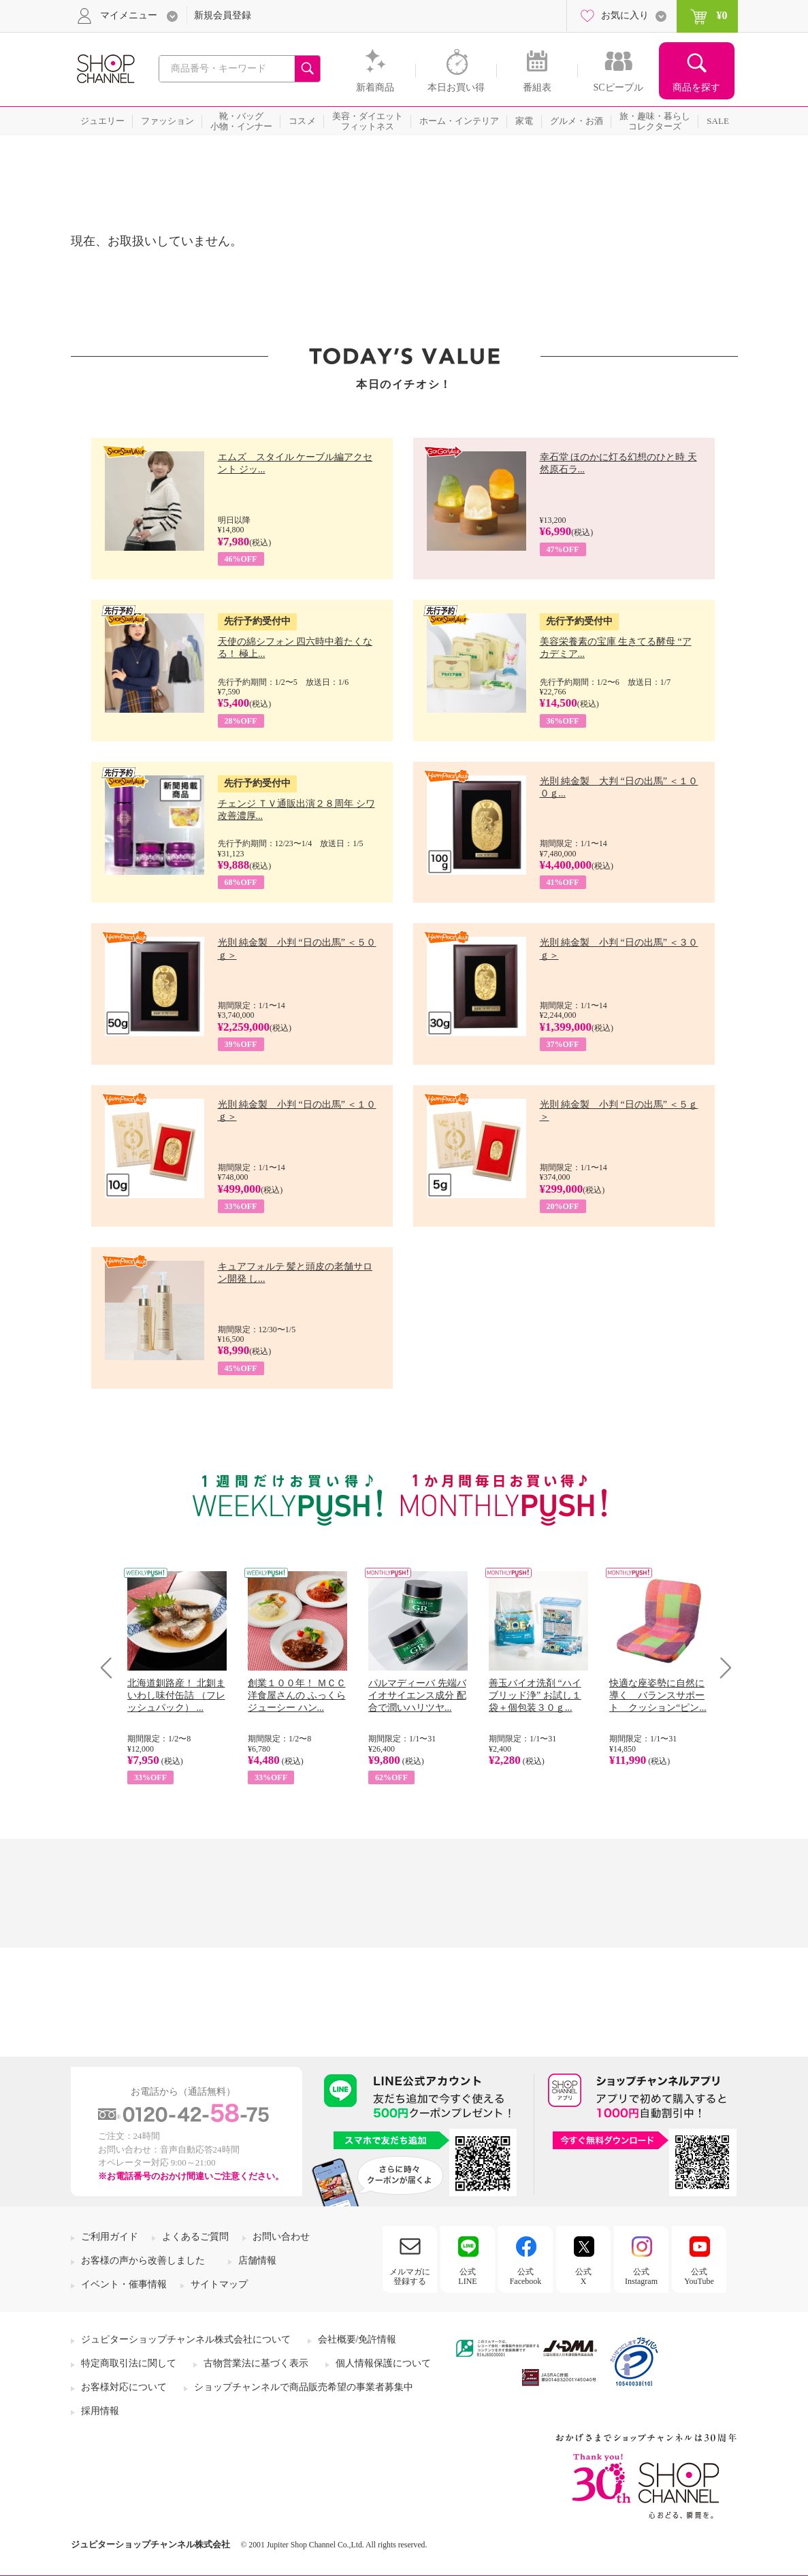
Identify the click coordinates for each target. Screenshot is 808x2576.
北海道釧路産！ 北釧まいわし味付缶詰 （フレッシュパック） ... (176, 1695)
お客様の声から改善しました (143, 2260)
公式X (583, 2276)
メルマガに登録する (409, 2276)
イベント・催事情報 (124, 2284)
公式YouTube (699, 2276)
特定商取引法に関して (128, 2363)
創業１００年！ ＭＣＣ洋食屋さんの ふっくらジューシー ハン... (297, 1695)
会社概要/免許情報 (357, 2339)
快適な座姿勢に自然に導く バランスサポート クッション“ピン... (658, 1695)
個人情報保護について (383, 2363)
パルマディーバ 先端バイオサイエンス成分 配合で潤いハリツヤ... (417, 1695)
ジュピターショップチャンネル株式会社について (186, 2339)
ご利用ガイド (109, 2237)
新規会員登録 (222, 15)
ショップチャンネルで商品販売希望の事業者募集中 (303, 2387)
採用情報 (100, 2411)
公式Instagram (641, 2276)
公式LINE (467, 2276)
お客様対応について (124, 2387)
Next (721, 1667)
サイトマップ (219, 2284)
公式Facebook (526, 2276)
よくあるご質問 (195, 2237)
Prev (111, 1667)
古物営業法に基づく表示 (256, 2363)
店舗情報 (257, 2260)
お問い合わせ (281, 2237)
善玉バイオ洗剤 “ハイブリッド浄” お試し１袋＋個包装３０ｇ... (535, 1695)
